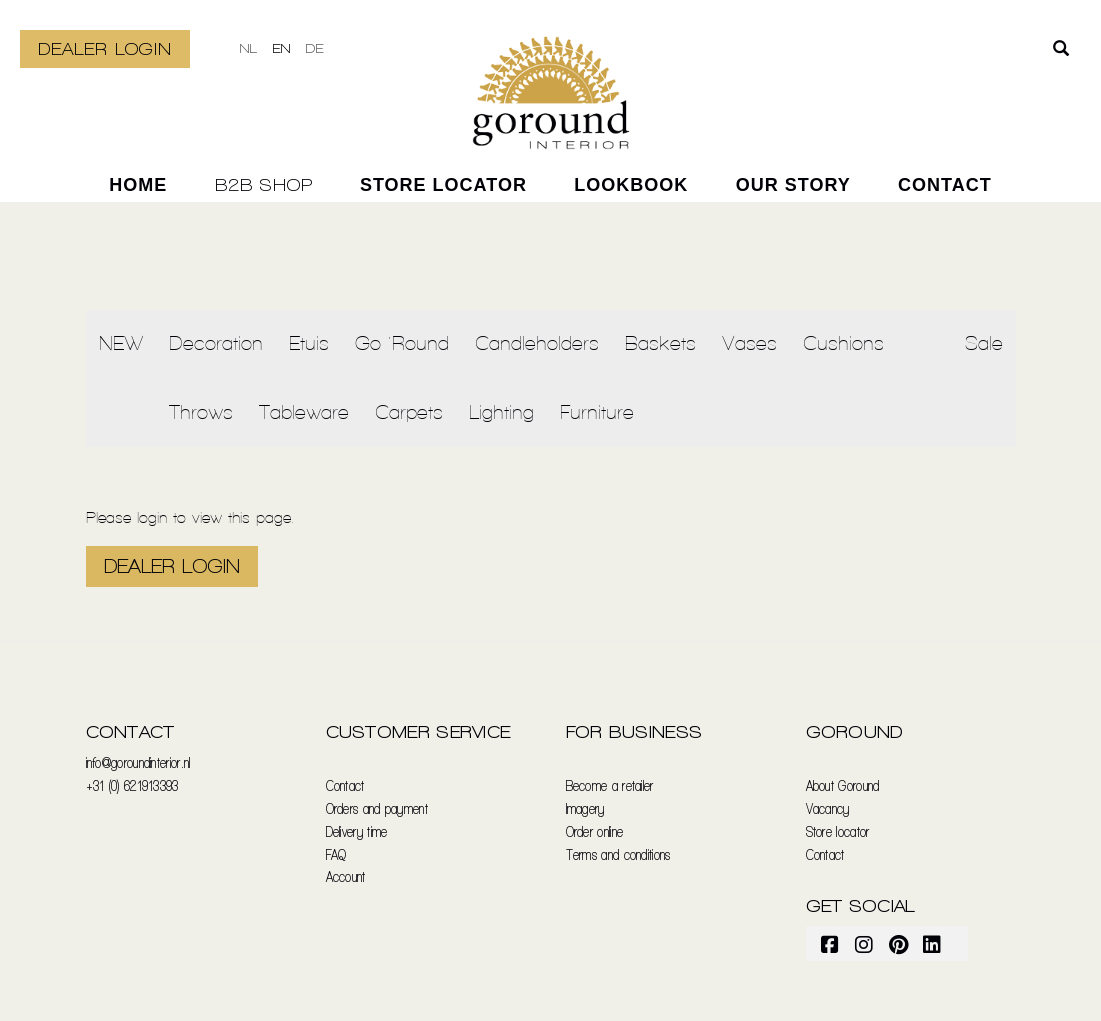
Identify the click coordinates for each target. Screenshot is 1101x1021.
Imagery (585, 808)
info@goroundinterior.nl (138, 762)
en (282, 48)
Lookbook (631, 185)
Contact (945, 185)
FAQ (336, 854)
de (315, 48)
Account (346, 876)
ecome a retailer (613, 785)
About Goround (843, 785)
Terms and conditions (618, 854)
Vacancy (828, 808)
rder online (598, 831)
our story (793, 185)
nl (249, 48)
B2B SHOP (264, 184)
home (138, 185)
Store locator (443, 185)
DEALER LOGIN (105, 48)
